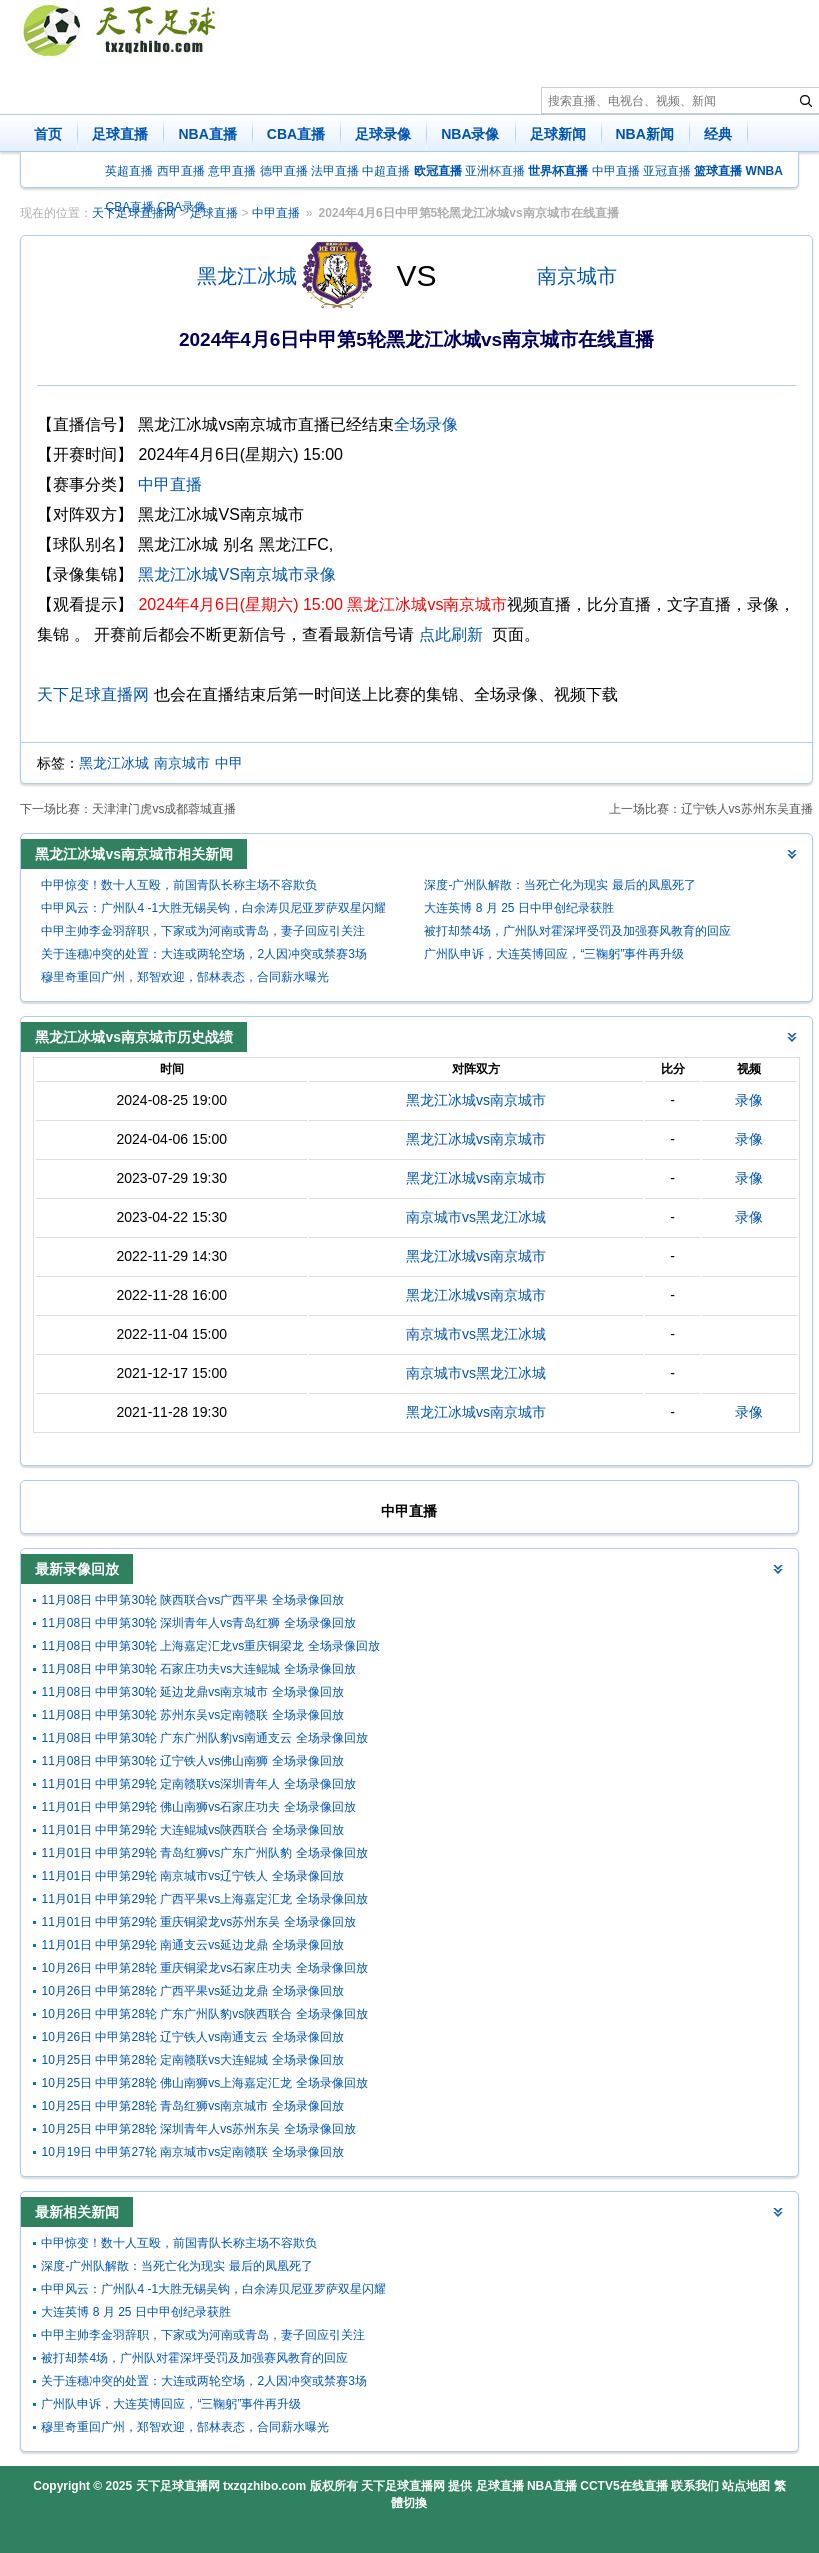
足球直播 (120, 134)
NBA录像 (470, 134)
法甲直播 (335, 171)
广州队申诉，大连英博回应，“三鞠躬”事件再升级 (554, 954)
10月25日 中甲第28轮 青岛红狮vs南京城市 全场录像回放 (192, 2106)
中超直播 (386, 171)
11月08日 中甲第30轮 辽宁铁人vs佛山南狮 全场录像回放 (192, 1761)
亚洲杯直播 (495, 171)
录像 (749, 1100)
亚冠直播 (667, 171)
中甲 (229, 763)
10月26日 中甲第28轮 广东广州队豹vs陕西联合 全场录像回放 (204, 2014)
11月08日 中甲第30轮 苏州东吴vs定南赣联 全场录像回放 (192, 1715)
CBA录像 (182, 207)
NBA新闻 (645, 134)
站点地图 (746, 2486)
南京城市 (577, 276)
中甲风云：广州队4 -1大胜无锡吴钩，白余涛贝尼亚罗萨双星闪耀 (213, 908)
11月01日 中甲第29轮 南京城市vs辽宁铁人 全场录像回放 (192, 1876)
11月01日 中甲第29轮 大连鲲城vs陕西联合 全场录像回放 (192, 1830)
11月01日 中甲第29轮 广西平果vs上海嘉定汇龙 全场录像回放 (204, 1899)
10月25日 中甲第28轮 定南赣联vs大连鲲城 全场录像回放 (192, 2060)
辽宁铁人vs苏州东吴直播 (747, 809)
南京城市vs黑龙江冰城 (476, 1217)
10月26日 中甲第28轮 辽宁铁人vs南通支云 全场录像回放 (192, 2037)
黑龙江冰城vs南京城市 (476, 1100)
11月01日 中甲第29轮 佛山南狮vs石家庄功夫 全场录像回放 (198, 1807)
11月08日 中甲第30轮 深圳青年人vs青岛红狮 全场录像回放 (198, 1623)
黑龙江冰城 (247, 276)
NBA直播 (207, 134)
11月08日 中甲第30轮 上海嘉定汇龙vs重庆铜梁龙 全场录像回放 (210, 1646)
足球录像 (383, 134)
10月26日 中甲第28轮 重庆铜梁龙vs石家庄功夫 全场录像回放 (204, 1968)
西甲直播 (181, 171)
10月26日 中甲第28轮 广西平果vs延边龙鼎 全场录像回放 (192, 1991)
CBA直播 (296, 134)
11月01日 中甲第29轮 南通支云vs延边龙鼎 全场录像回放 (192, 1945)
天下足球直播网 (93, 694)
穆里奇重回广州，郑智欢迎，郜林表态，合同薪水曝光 (185, 977)
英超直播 (129, 171)
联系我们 (695, 2486)
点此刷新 (451, 634)
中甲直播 (616, 171)
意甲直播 (232, 171)
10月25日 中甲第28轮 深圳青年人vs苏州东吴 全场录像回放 (198, 2129)
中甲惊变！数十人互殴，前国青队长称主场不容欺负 (179, 885)
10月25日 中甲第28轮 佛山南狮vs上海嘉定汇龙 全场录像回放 (204, 2083)
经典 (718, 134)
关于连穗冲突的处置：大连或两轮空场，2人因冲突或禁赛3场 (203, 954)
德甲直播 (284, 171)
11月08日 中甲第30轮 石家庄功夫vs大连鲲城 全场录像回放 (198, 1669)
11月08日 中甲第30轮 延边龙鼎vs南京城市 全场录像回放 (192, 1692)
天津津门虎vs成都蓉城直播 (164, 809)
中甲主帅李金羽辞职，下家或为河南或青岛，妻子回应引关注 (203, 931)
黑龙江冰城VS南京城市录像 (236, 574)
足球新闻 (558, 134)
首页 (48, 134)
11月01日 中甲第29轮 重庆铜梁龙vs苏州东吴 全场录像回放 (198, 1922)
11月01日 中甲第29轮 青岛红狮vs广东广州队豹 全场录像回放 (204, 1853)
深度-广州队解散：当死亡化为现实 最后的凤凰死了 (559, 885)
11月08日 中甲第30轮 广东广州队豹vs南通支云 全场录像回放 (204, 1738)
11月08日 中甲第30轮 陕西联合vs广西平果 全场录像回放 (192, 1600)
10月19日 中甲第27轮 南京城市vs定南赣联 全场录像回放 (192, 2152)
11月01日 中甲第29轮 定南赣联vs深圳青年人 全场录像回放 (198, 1784)
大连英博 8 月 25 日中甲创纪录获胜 (518, 908)
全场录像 (426, 424)
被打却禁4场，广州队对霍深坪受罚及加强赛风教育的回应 (577, 931)
